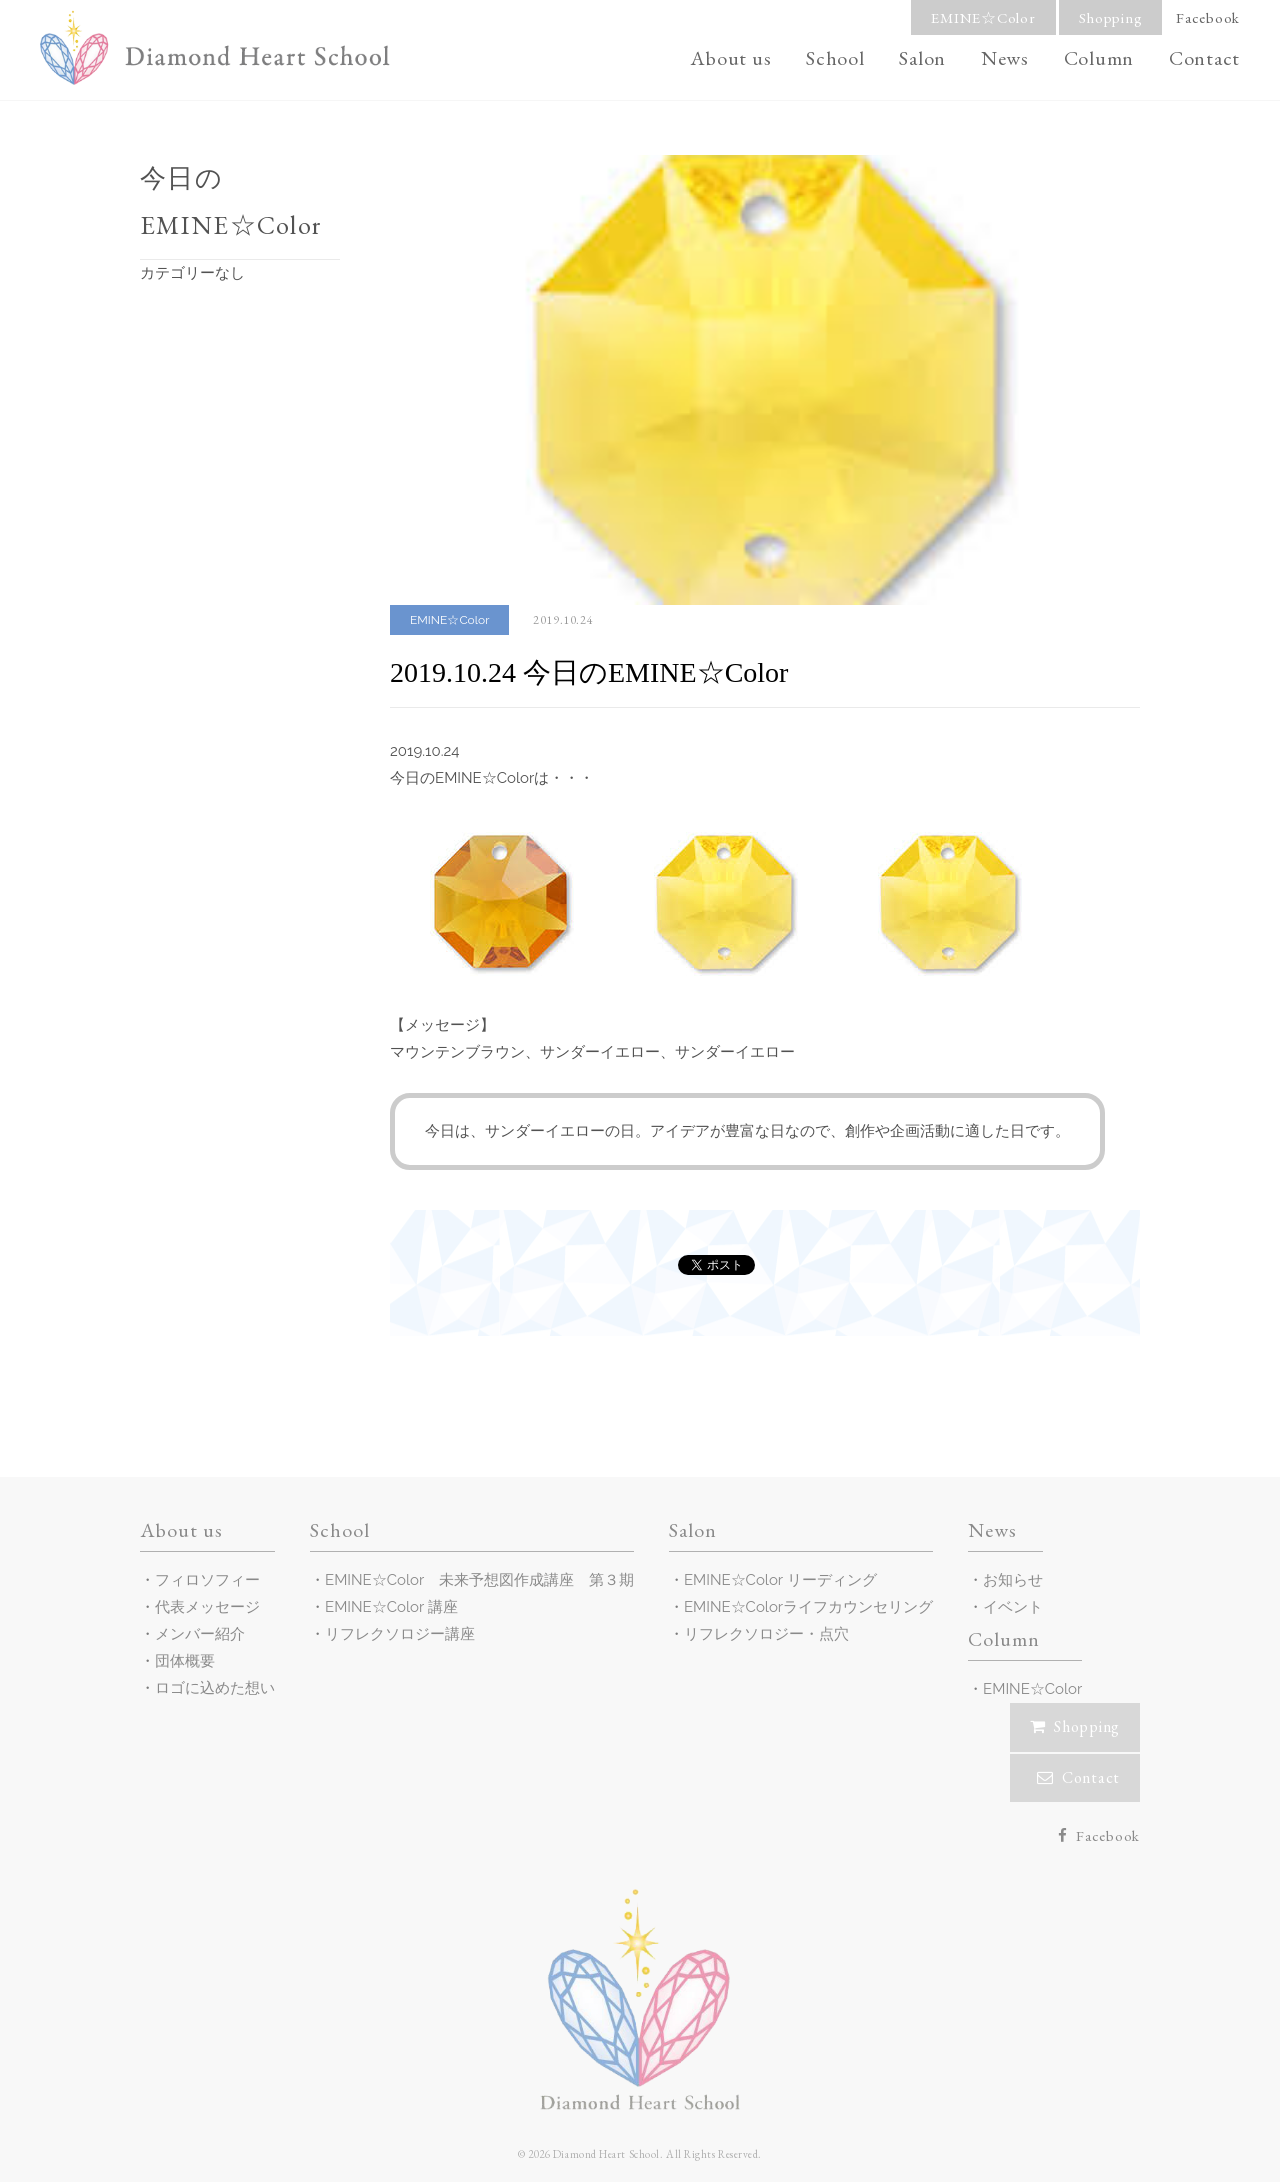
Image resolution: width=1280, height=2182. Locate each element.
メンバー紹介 (200, 1634)
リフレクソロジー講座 (400, 1634)
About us (730, 58)
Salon (922, 58)
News (1005, 58)
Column (1099, 58)
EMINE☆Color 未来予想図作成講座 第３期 (479, 1580)
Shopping (1110, 17)
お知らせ (1013, 1580)
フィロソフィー (207, 1580)
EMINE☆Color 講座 (391, 1607)
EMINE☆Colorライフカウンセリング (808, 1607)
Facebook (1208, 17)
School (835, 58)
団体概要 (185, 1661)
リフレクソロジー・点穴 (766, 1634)
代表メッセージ (207, 1607)
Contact (1204, 58)
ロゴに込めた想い (215, 1688)
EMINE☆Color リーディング (780, 1580)
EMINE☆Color (983, 17)
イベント (1013, 1607)
